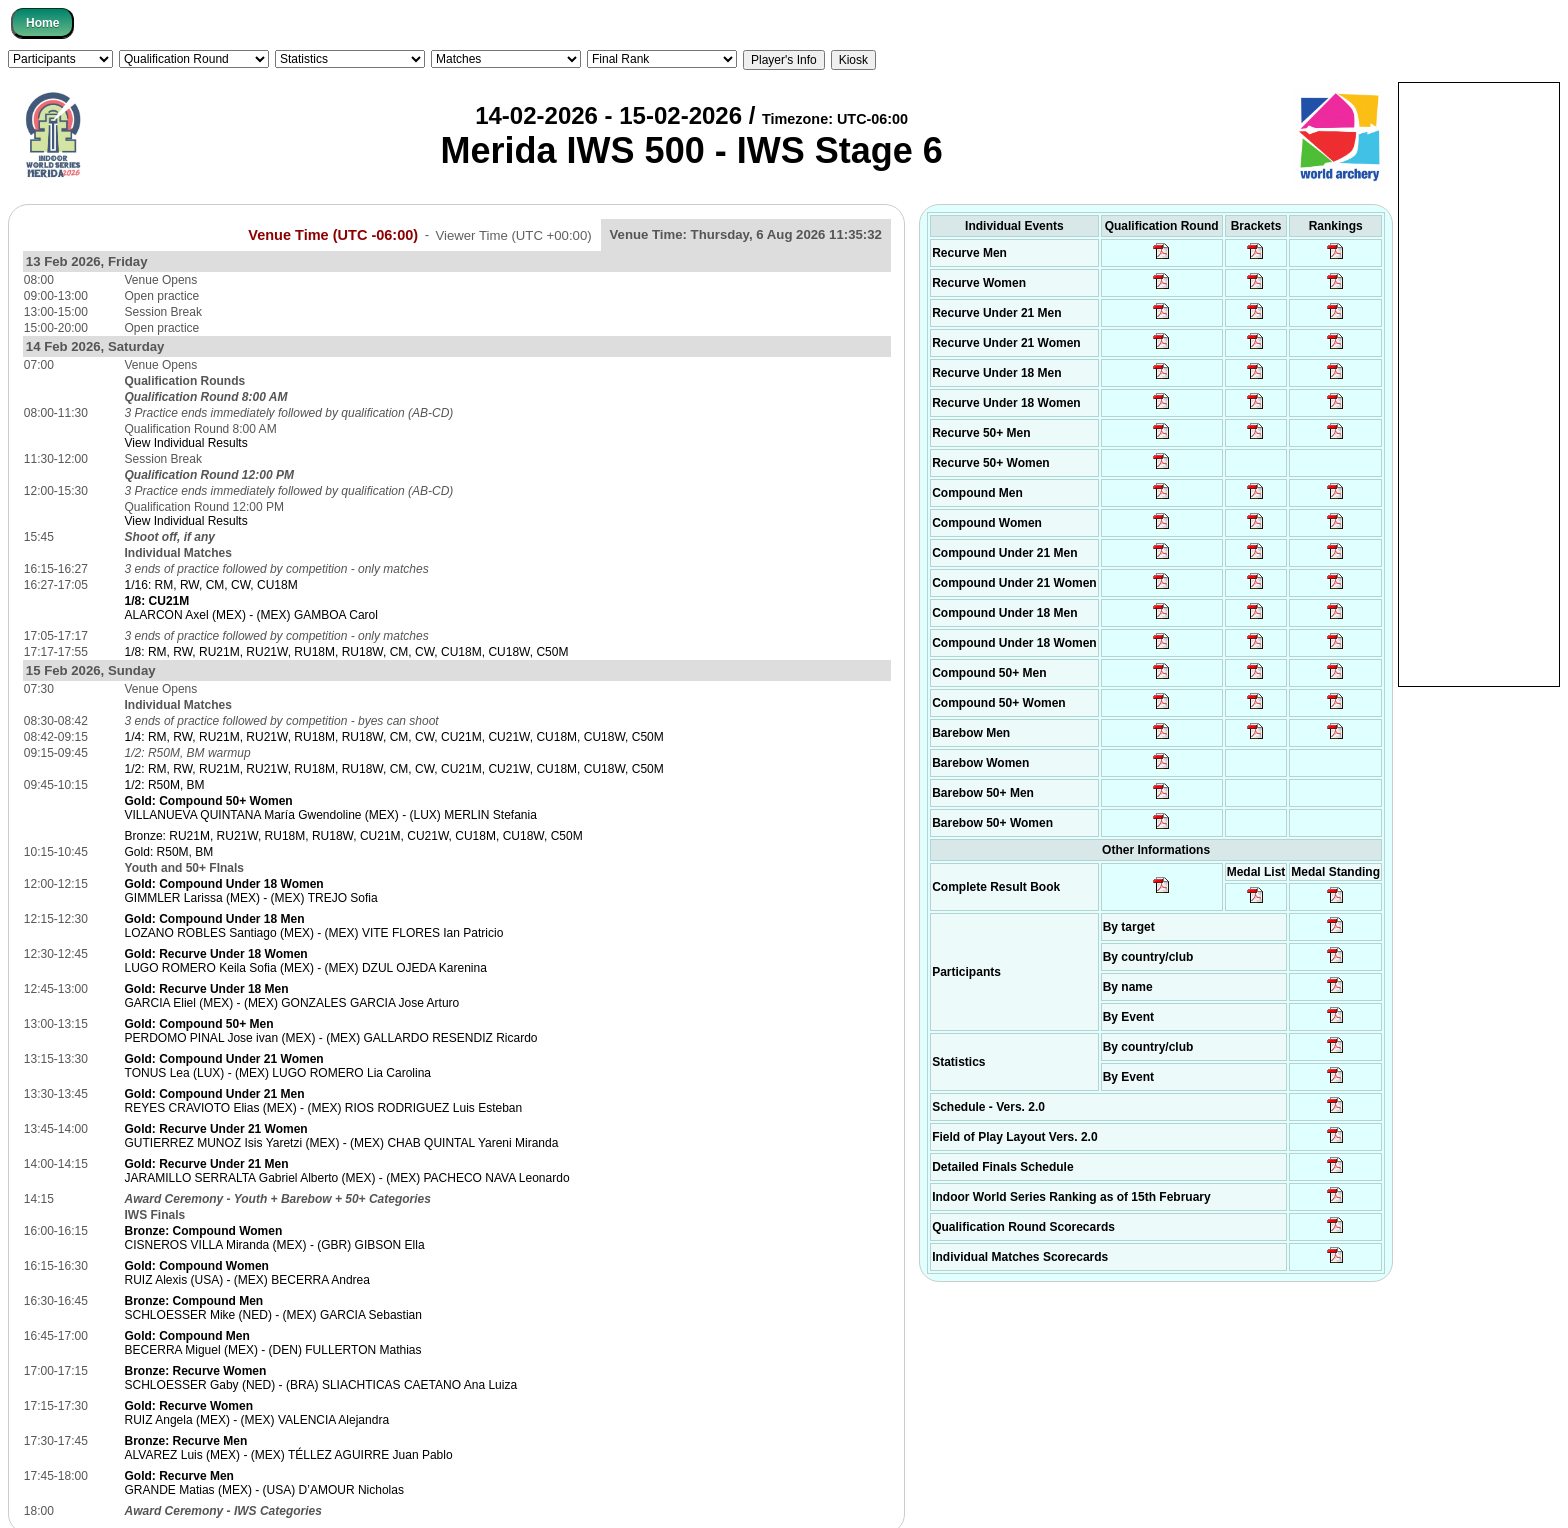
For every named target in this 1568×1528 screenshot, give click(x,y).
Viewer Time (513, 234)
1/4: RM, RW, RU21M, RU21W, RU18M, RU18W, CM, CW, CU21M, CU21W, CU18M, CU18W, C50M (394, 737)
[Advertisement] (1479, 383)
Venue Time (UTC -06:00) (333, 234)
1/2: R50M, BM (165, 785)
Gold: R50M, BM (169, 852)
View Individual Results (186, 443)
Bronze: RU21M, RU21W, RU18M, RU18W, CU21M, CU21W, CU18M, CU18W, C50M (354, 836)
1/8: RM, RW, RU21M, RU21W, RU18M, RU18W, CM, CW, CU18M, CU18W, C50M (347, 652)
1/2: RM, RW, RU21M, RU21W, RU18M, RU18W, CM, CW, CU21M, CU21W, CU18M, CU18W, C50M (394, 769)
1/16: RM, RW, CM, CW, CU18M (211, 585)
